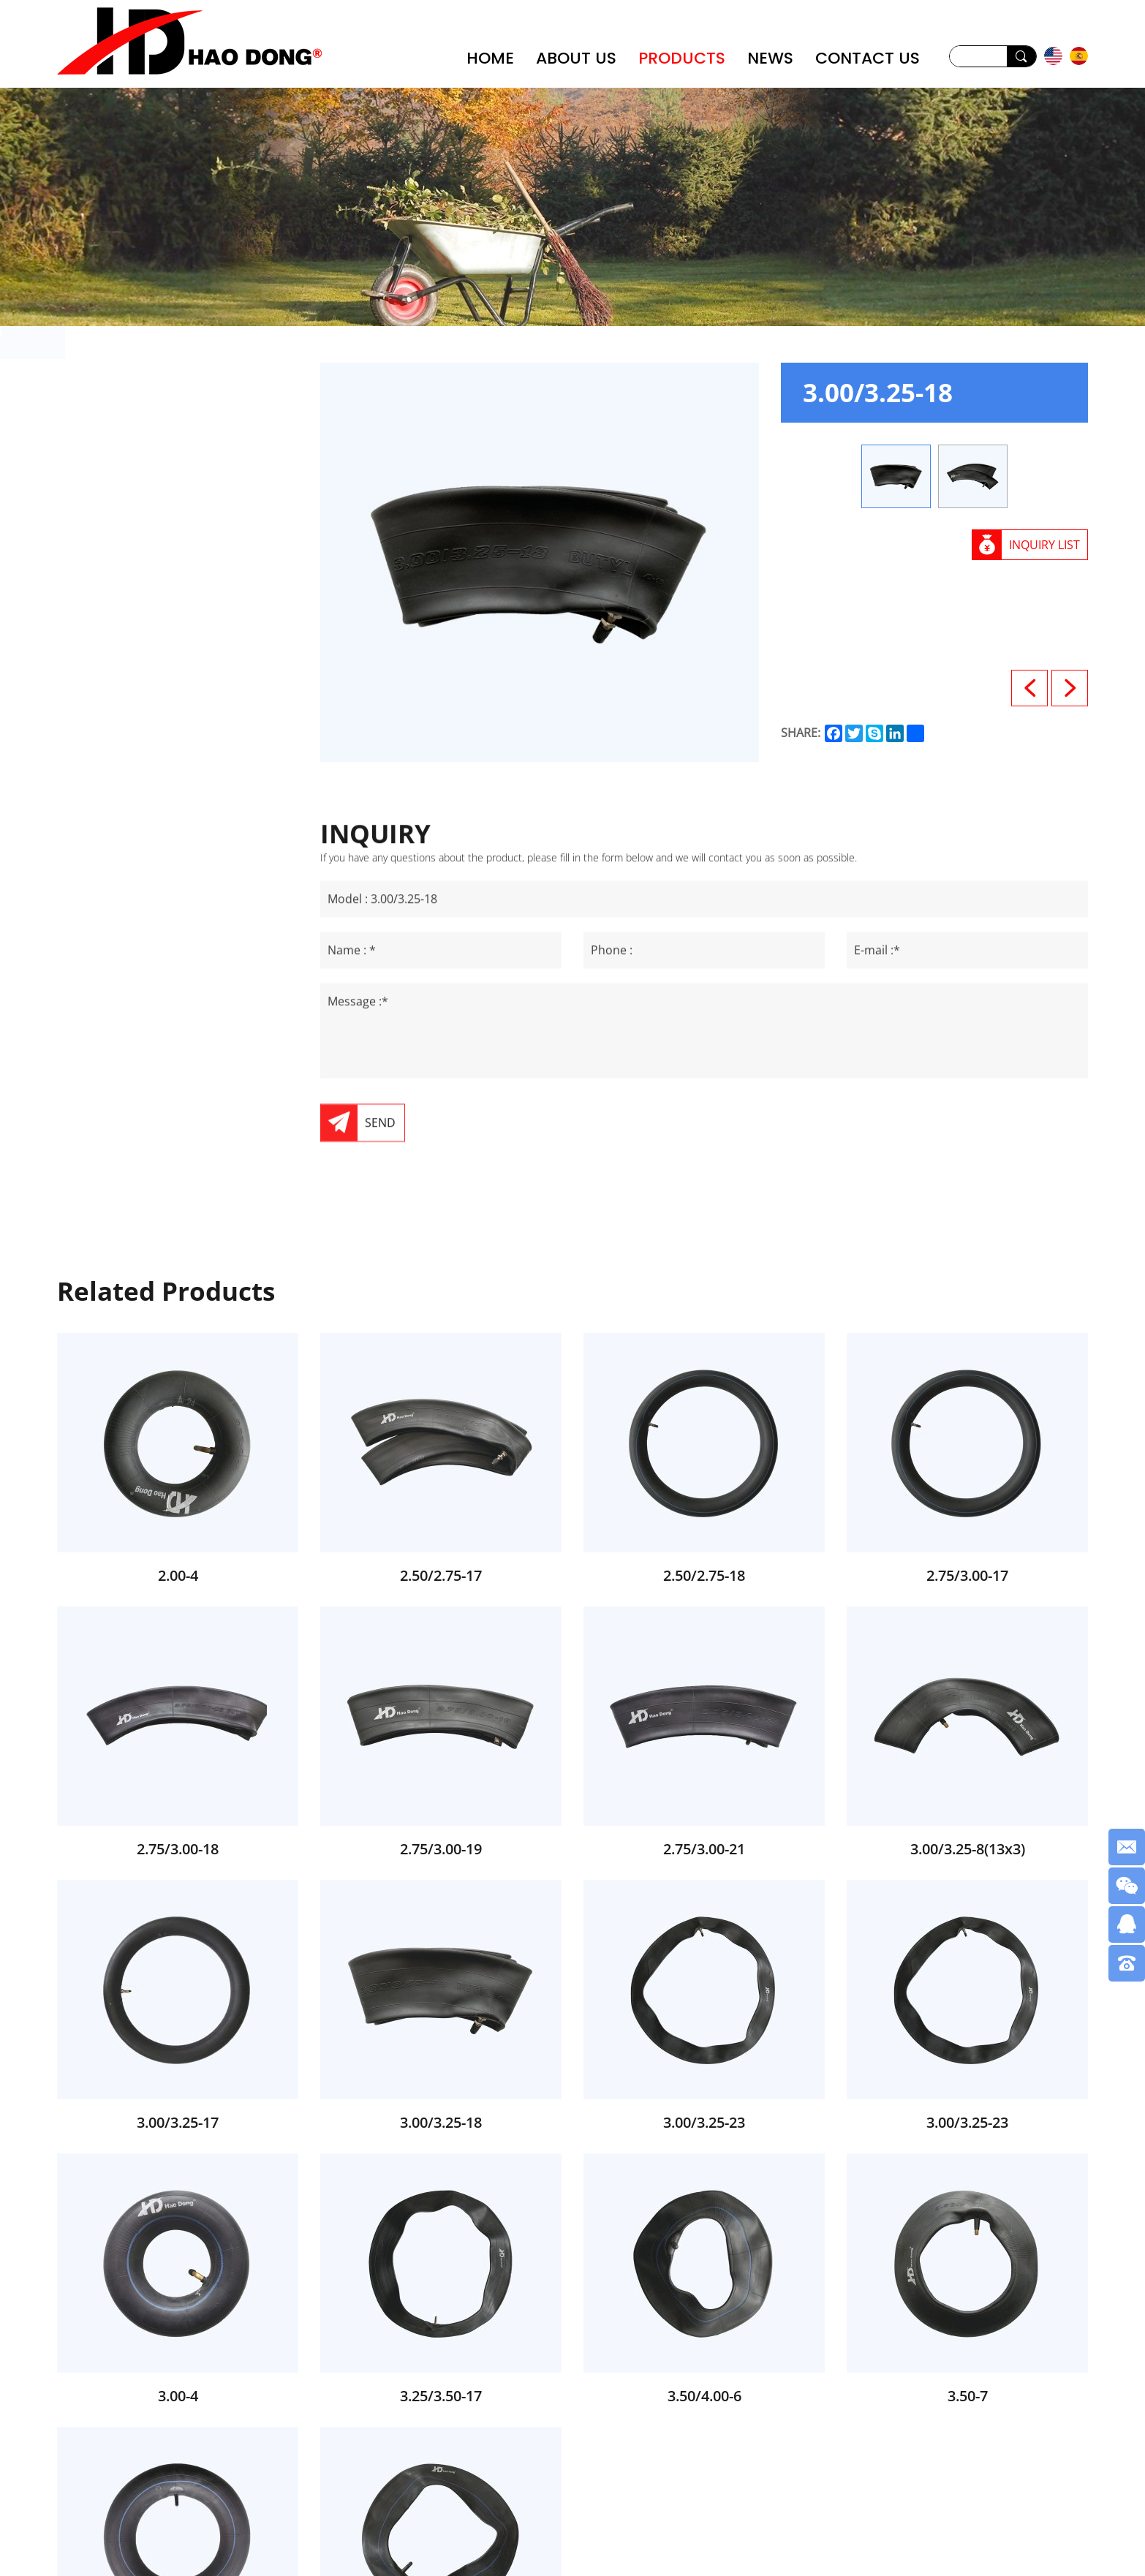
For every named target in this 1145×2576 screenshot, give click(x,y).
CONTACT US (867, 58)
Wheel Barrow (155, 388)
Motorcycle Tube (164, 497)
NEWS (770, 58)
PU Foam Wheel (161, 424)
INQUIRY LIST (1044, 545)
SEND (380, 1291)
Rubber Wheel (155, 461)
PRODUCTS (681, 58)
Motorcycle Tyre (162, 534)
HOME (490, 58)
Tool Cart (139, 571)
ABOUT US (576, 58)
